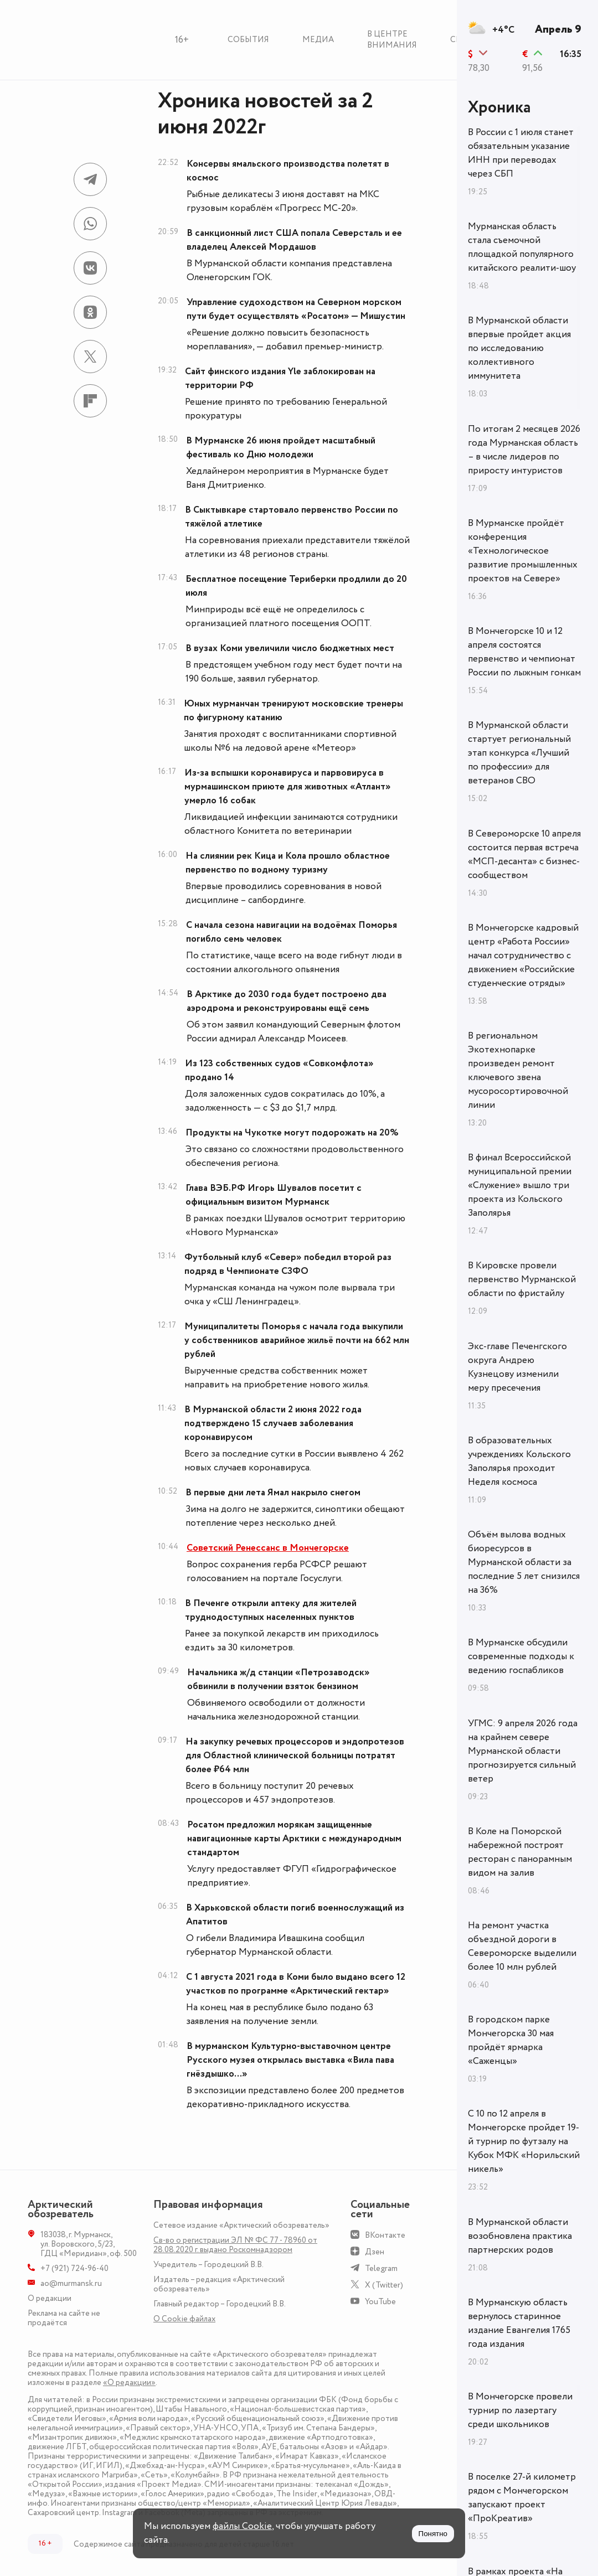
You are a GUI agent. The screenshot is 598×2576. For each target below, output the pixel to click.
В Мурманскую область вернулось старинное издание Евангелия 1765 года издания (519, 2323)
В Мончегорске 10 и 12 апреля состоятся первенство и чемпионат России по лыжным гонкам (524, 651)
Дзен (374, 2252)
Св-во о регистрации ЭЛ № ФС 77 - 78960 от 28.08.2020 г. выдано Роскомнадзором (235, 2245)
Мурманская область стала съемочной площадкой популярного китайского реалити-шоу (522, 247)
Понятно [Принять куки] (433, 2533)
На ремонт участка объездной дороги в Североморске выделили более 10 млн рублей (522, 1946)
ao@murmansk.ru (71, 2283)
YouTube (380, 2301)
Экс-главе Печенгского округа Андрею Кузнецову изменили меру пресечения (517, 1367)
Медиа (318, 39)
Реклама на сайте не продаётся (64, 2318)
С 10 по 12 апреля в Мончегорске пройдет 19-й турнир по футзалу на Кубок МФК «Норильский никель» (524, 2141)
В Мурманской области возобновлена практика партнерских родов (520, 2236)
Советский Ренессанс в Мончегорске (268, 1548)
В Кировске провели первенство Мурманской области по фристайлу (522, 1279)
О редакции (49, 2298)
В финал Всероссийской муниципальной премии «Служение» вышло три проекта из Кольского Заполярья (519, 1185)
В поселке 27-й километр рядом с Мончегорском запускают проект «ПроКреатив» (522, 2497)
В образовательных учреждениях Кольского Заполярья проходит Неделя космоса (519, 1461)
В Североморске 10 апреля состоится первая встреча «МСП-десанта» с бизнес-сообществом (524, 854)
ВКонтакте (385, 2235)
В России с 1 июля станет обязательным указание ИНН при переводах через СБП (521, 153)
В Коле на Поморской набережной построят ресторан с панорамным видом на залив (520, 1852)
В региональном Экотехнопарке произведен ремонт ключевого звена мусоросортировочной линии (518, 1070)
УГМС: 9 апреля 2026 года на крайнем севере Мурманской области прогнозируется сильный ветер (523, 1751)
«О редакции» (129, 2382)
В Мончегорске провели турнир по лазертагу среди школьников (520, 2410)
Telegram (381, 2268)
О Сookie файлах (184, 2319)
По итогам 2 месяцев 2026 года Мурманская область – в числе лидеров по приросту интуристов (524, 449)
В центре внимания (392, 39)
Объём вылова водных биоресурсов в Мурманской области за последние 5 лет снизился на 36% (524, 1562)
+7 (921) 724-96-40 (74, 2268)
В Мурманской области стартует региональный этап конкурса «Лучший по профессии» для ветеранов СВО (519, 753)
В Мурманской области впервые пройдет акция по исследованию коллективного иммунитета (519, 348)
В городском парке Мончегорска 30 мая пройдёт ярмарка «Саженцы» (511, 2040)
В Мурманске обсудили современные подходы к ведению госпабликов (521, 1656)
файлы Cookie (242, 2526)
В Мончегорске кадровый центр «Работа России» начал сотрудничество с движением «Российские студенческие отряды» (523, 955)
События (248, 39)
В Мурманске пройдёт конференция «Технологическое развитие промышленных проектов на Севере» (523, 551)
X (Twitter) (384, 2285)
